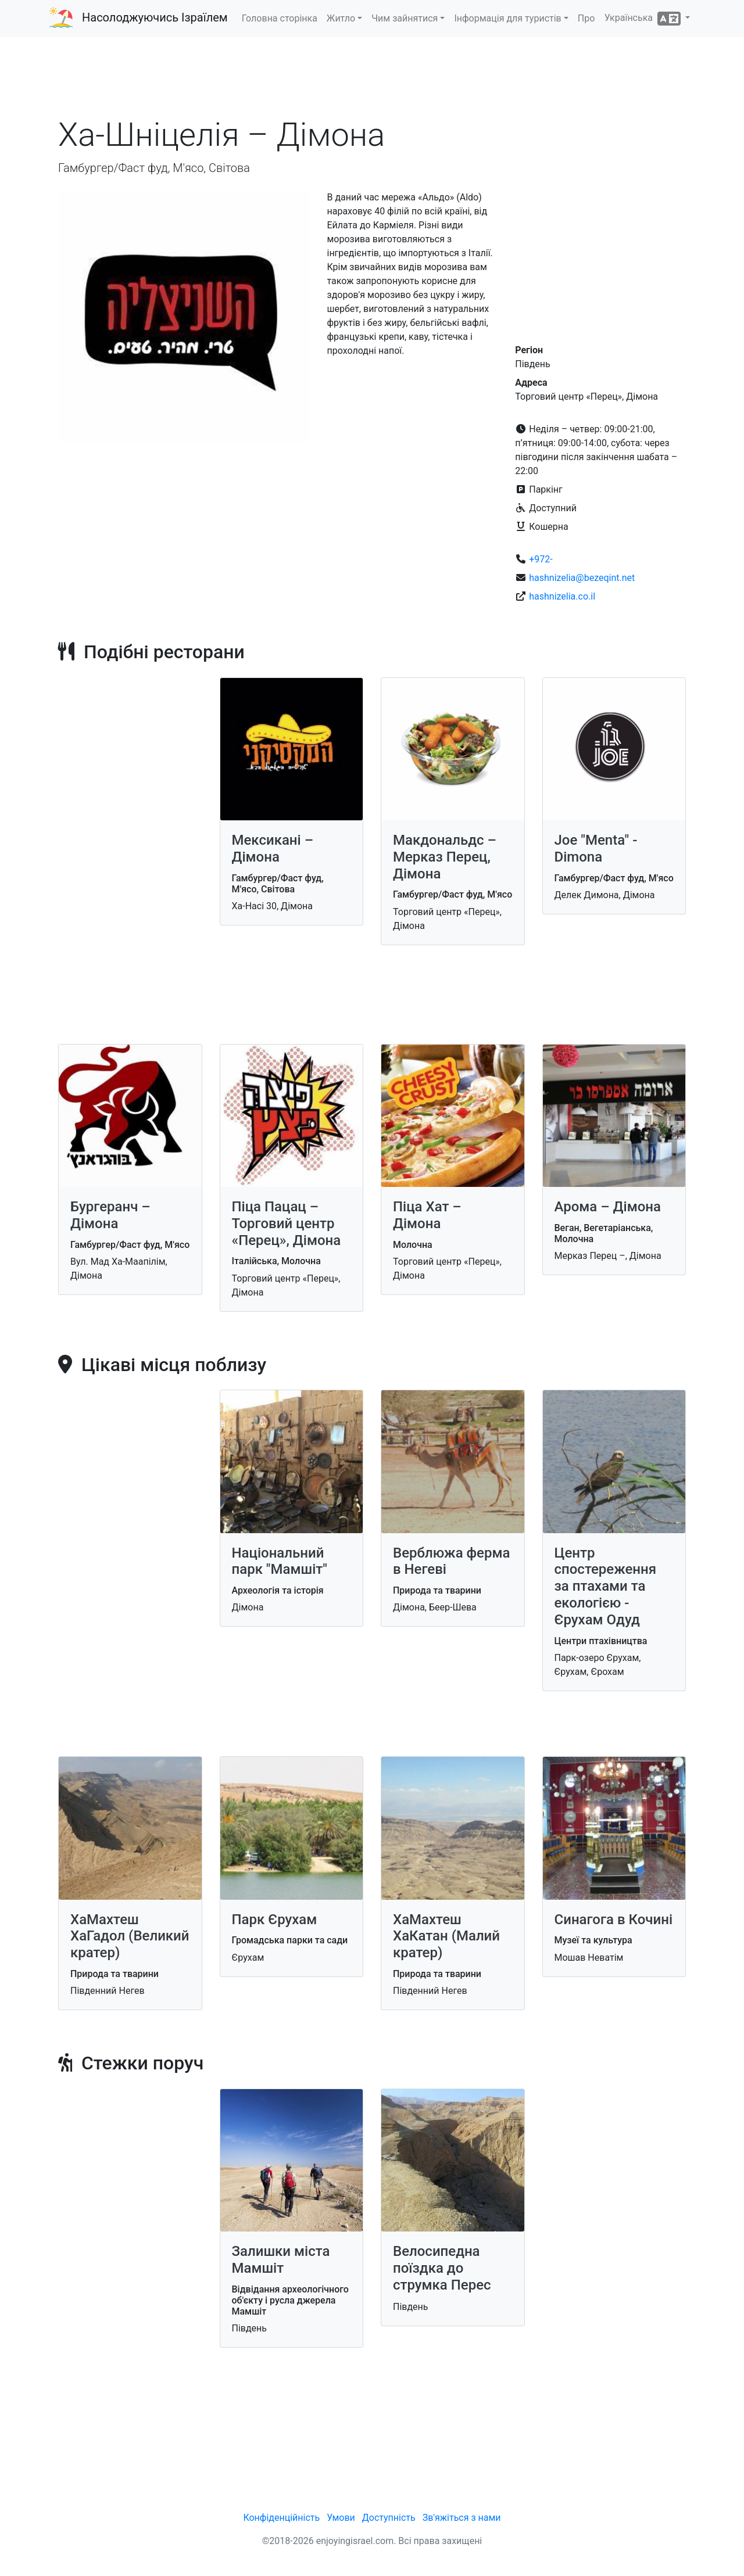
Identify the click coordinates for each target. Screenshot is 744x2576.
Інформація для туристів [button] (507, 18)
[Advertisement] (372, 81)
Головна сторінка (279, 18)
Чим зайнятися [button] (404, 18)
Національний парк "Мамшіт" (280, 1561)
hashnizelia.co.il (562, 596)
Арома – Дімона (608, 1207)
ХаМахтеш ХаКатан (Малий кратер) (446, 1936)
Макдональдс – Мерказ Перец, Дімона (444, 857)
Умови (341, 2517)
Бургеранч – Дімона (110, 1215)
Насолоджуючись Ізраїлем (155, 17)
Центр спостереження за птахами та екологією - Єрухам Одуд (606, 1586)
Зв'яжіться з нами (462, 2517)
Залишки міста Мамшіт (281, 2259)
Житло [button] (341, 18)
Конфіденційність (281, 2517)
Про (586, 18)
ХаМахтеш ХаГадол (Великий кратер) (129, 1936)
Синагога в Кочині (614, 1919)
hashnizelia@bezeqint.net (582, 577)
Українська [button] (643, 18)
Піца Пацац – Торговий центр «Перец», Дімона (286, 1223)
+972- (540, 559)
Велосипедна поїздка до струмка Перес (442, 2268)
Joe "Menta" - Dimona (596, 848)
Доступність (389, 2517)
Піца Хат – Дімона (427, 1215)
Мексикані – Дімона (273, 848)
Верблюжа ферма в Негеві (451, 1561)
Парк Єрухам (274, 1919)
